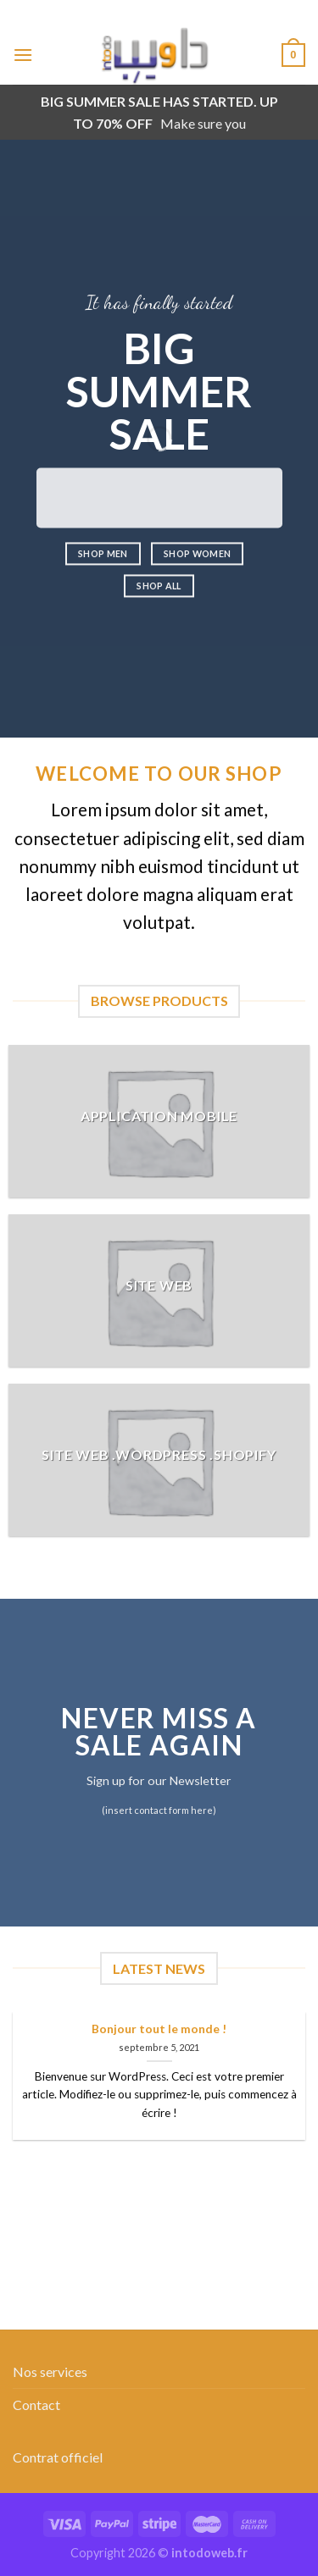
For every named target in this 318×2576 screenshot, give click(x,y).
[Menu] (23, 54)
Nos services (50, 2371)
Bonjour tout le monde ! (159, 2029)
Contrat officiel (58, 2457)
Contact (36, 2404)
